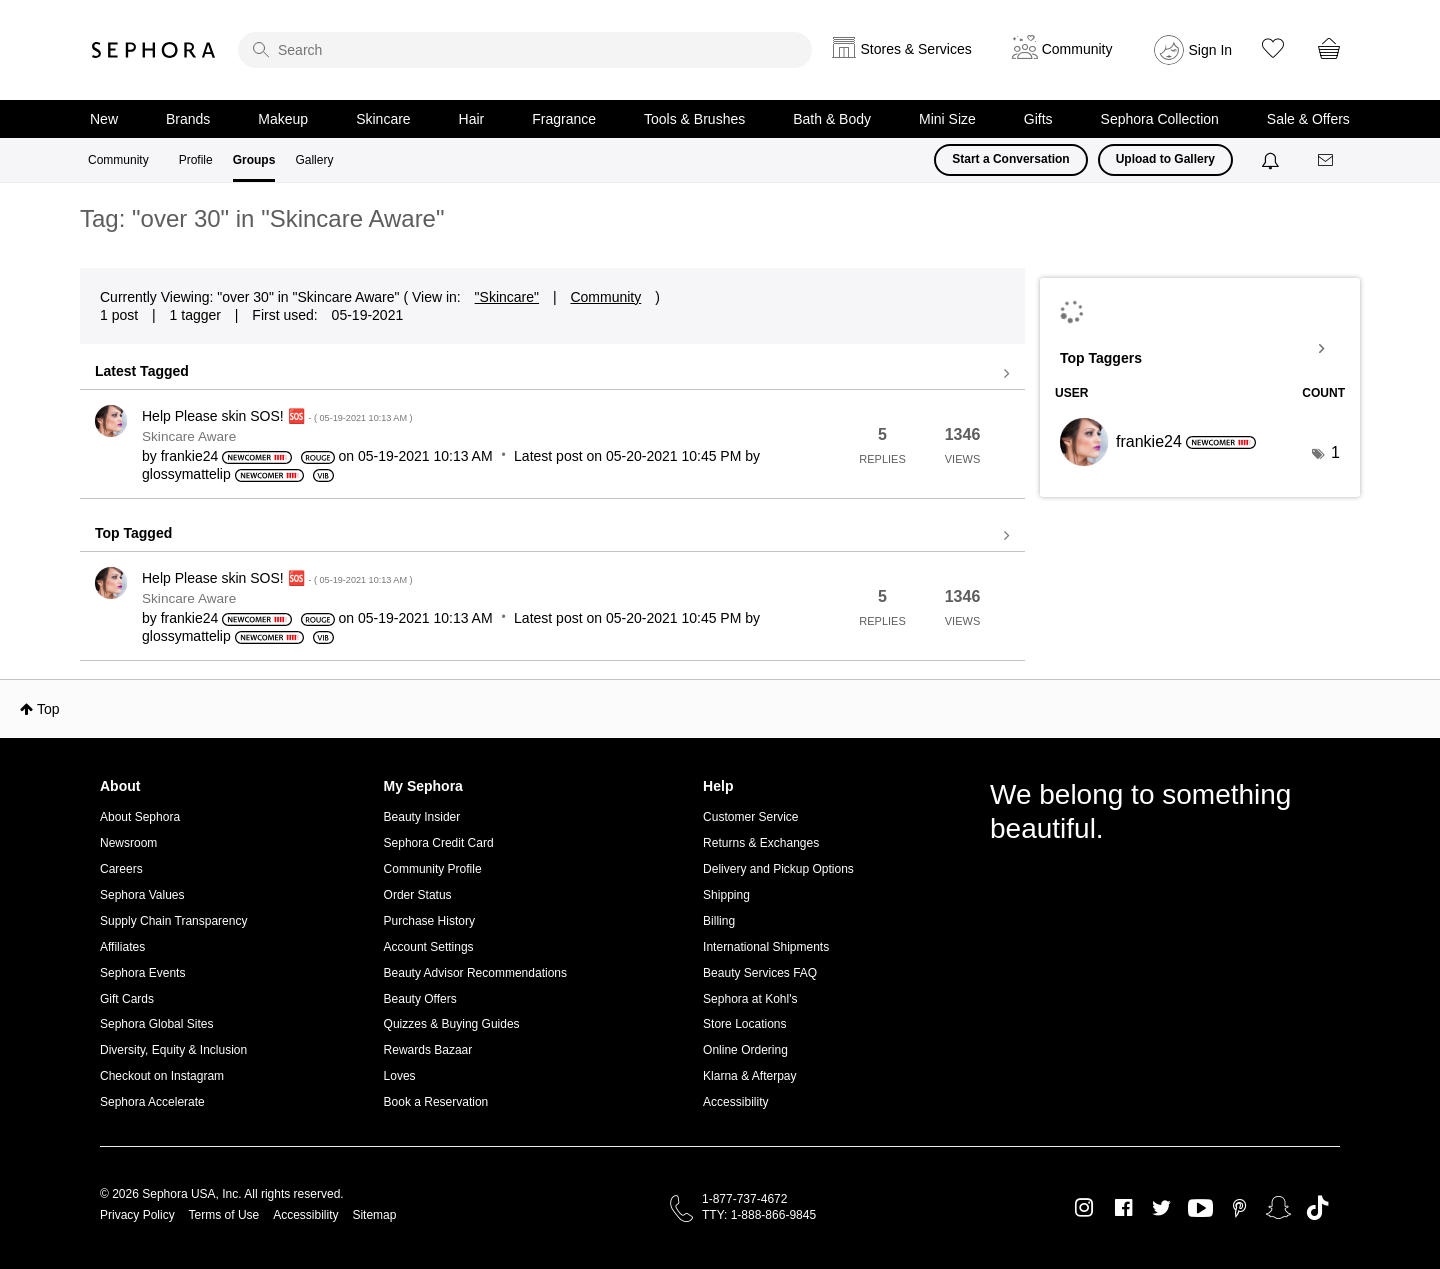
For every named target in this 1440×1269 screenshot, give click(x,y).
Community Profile (433, 869)
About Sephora (140, 817)
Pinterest (1239, 1208)
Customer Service (750, 817)
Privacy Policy (137, 1215)
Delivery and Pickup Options (778, 869)
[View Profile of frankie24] (190, 456)
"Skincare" (507, 297)
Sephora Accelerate (152, 1102)
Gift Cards (127, 999)
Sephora (154, 50)
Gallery (314, 160)
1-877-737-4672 (744, 1199)
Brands (188, 119)
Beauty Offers (420, 999)
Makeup (283, 119)
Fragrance (564, 119)
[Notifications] (1272, 160)
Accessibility (735, 1102)
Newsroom (128, 843)
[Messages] (1327, 160)
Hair (472, 119)
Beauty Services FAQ (760, 973)
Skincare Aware (189, 436)
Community (118, 160)
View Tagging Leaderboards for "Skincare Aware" (1200, 349)
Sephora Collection (1160, 119)
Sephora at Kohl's (750, 999)
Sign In (1211, 50)
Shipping (726, 895)
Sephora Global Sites (156, 1024)
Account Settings (429, 947)
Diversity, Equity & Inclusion (173, 1050)
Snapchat (1278, 1208)
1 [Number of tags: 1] (1335, 452)
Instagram (1084, 1208)
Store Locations (744, 1024)
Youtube (1200, 1209)
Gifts (1038, 119)
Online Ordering (745, 1050)
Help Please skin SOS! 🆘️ (277, 416)
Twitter (1161, 1208)
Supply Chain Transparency (173, 921)
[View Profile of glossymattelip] (186, 474)
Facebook (1123, 1208)
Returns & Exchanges (761, 843)
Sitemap (374, 1215)
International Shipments (766, 947)
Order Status (418, 895)
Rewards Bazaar (428, 1050)
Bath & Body (832, 119)
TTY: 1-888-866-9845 (759, 1215)
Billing (719, 921)
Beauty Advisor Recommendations (475, 973)
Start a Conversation (1010, 159)
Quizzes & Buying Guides (452, 1024)
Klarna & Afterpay (749, 1076)
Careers (121, 869)
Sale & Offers (1308, 119)
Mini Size (947, 119)
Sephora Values (142, 895)
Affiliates (122, 947)
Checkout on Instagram (162, 1076)
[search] (525, 50)
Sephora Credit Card (439, 843)
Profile (196, 160)
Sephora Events (142, 973)
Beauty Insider (422, 817)
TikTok (1317, 1208)
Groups (254, 160)
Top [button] (48, 709)
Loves (400, 1076)
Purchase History (429, 921)
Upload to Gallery (1165, 159)
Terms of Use (224, 1215)
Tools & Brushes (694, 119)
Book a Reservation (436, 1102)
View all (552, 374)
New (104, 119)
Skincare (383, 119)
